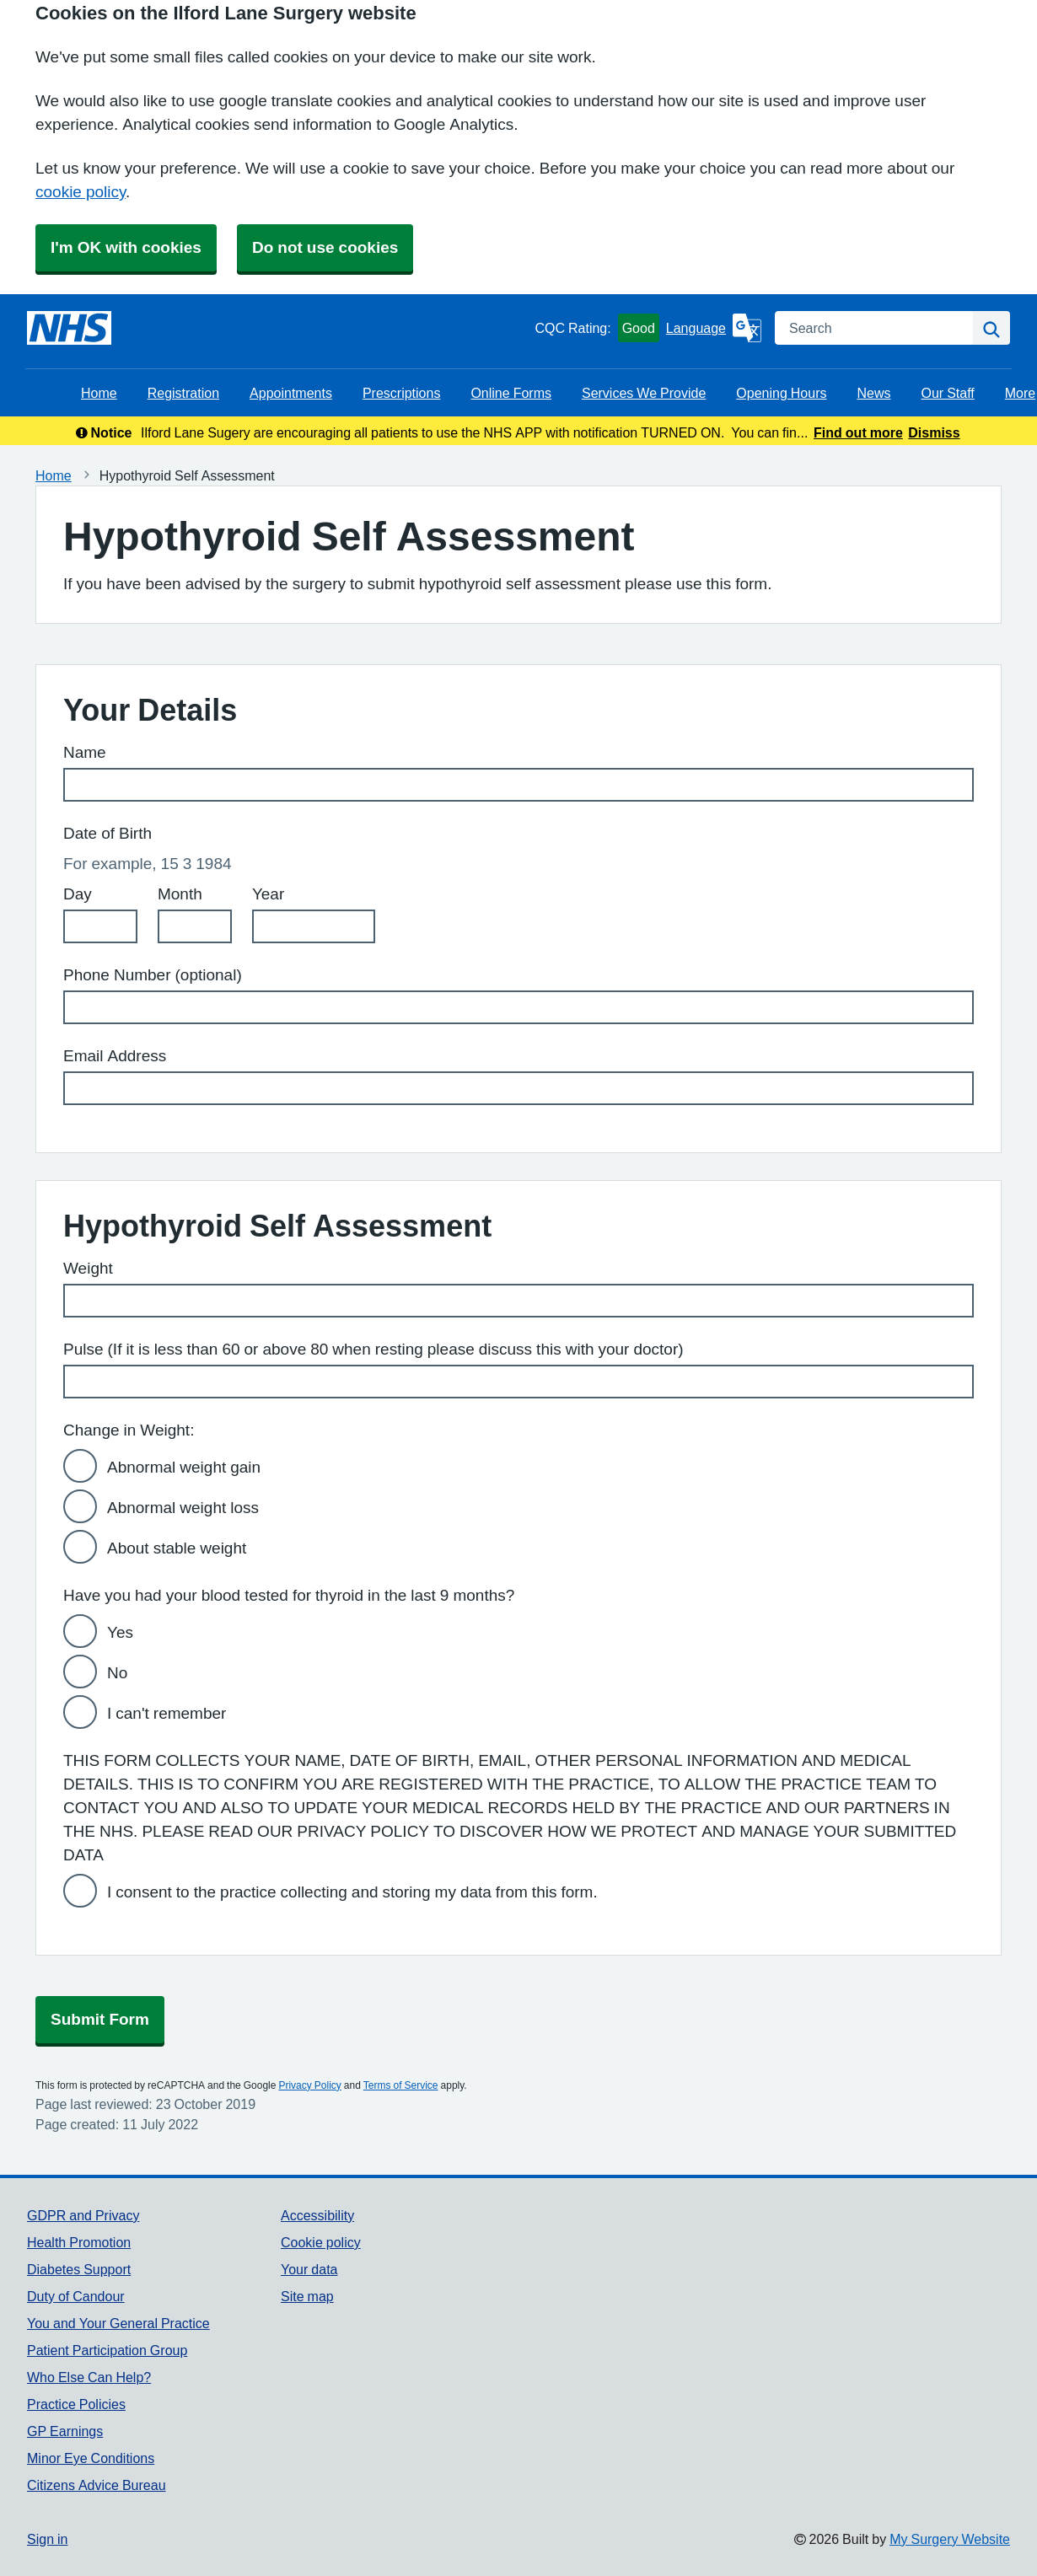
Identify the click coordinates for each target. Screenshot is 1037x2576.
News (873, 393)
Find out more (858, 432)
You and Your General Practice (118, 2323)
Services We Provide (644, 393)
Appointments (291, 393)
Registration (183, 393)
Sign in (47, 2539)
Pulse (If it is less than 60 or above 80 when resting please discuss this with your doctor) (373, 1349)
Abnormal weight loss (183, 1508)
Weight (88, 1268)
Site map (307, 2296)
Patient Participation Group (107, 2350)
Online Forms (510, 393)
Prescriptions (401, 393)
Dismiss (933, 432)
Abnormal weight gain (184, 1467)
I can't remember (166, 1713)
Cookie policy (321, 2242)
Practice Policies (76, 2404)
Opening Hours (781, 393)
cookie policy (80, 192)
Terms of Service (400, 2085)
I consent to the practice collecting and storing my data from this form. (352, 1892)
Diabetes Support (79, 2269)
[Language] (713, 328)
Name (84, 752)
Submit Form (100, 2019)
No (117, 1673)
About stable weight (176, 1548)
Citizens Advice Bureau (96, 2485)
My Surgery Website (949, 2539)
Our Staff (947, 393)
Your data (309, 2269)
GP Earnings (65, 2431)
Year (268, 894)
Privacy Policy (309, 2085)
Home (99, 393)
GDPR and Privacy (83, 2215)
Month (180, 894)
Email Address (114, 1056)
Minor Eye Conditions (90, 2458)
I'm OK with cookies (126, 247)
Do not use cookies (325, 247)
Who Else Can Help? (89, 2377)
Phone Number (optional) (152, 975)
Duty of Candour (76, 2296)
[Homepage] (69, 328)
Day (77, 894)
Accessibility (317, 2215)
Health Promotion (79, 2242)
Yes (120, 1632)
